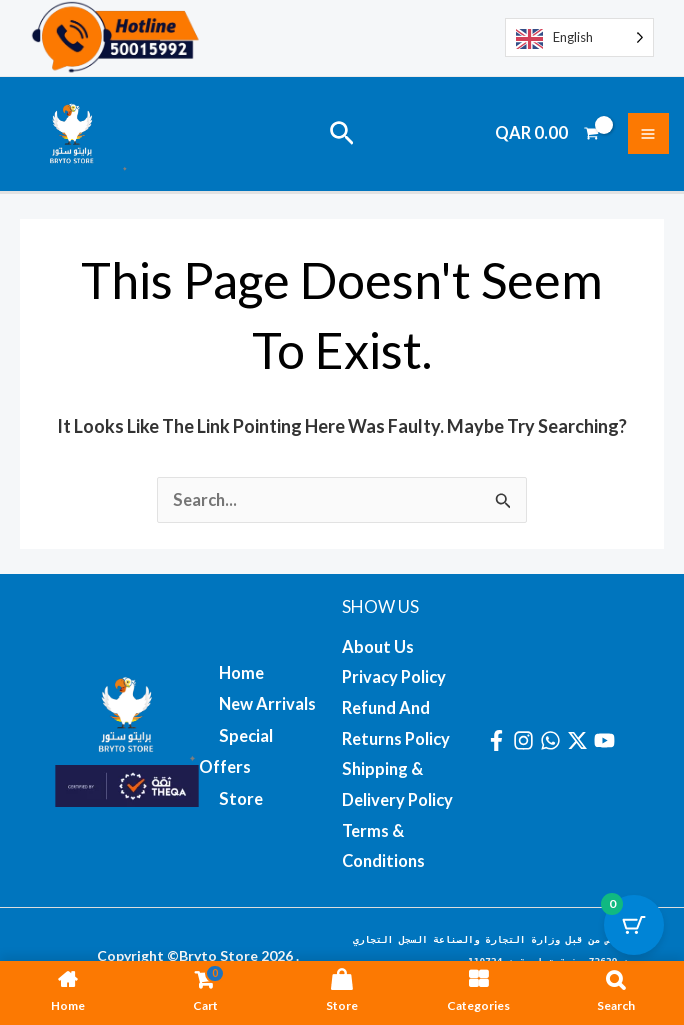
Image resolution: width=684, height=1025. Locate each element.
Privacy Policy (396, 682)
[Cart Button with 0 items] (634, 925)
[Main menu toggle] (649, 135)
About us (379, 650)
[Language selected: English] (579, 37)
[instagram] (526, 747)
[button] (342, 135)
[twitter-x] (580, 747)
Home (242, 679)
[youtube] (607, 747)
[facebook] (499, 747)
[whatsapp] (553, 747)
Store (242, 805)
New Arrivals (268, 710)
